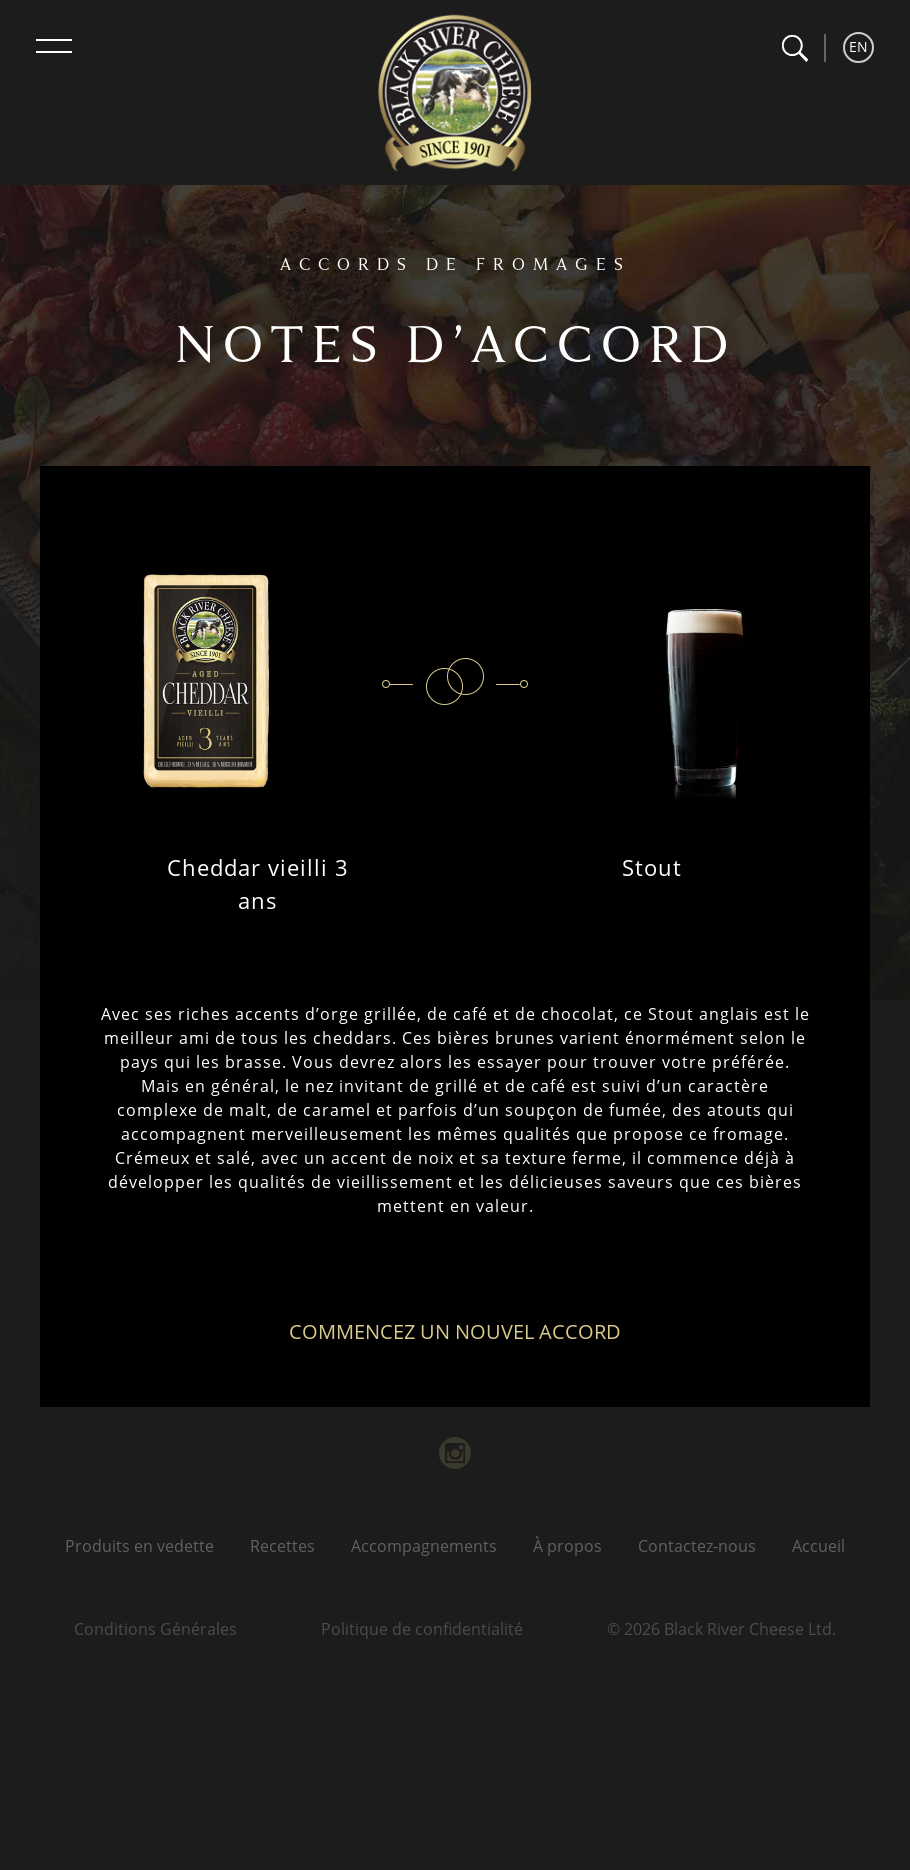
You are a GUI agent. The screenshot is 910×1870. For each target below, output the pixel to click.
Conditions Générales (155, 1629)
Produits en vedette (139, 1546)
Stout (652, 867)
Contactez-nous (697, 1546)
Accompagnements (424, 1546)
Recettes (282, 1546)
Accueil (818, 1546)
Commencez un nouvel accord (455, 1331)
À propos (567, 1546)
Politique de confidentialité (422, 1629)
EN (858, 46)
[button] (794, 48)
